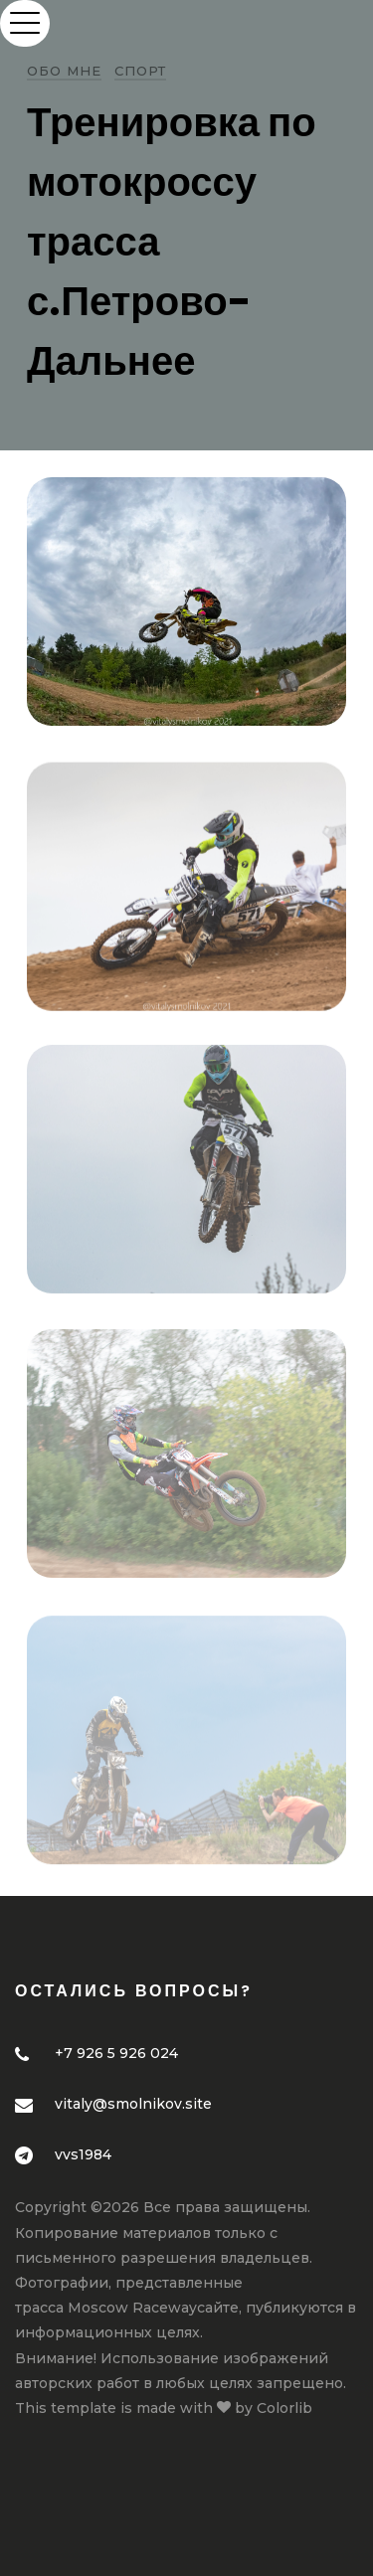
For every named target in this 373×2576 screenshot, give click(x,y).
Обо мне (64, 71)
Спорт (140, 71)
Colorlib (284, 2408)
